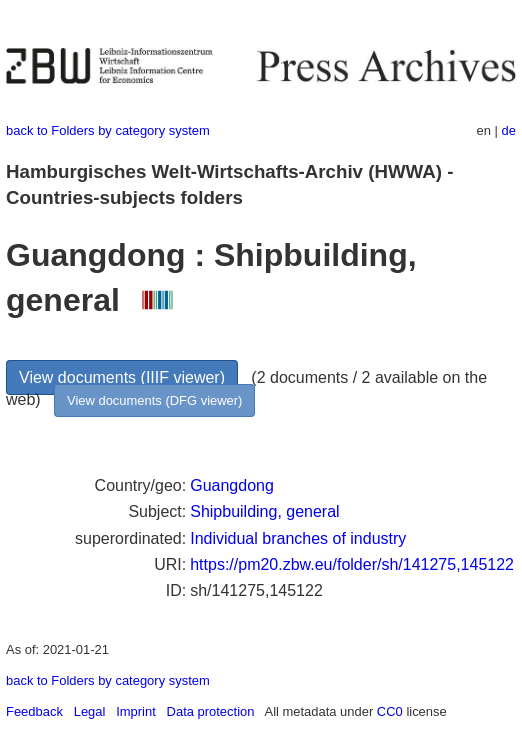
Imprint (136, 711)
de (509, 130)
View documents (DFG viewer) (154, 400)
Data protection (211, 711)
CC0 (390, 711)
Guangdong (232, 485)
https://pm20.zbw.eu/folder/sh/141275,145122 (352, 564)
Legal (90, 711)
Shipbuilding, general (264, 511)
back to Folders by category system (108, 130)
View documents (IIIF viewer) (122, 377)
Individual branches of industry (298, 538)
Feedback (34, 711)
